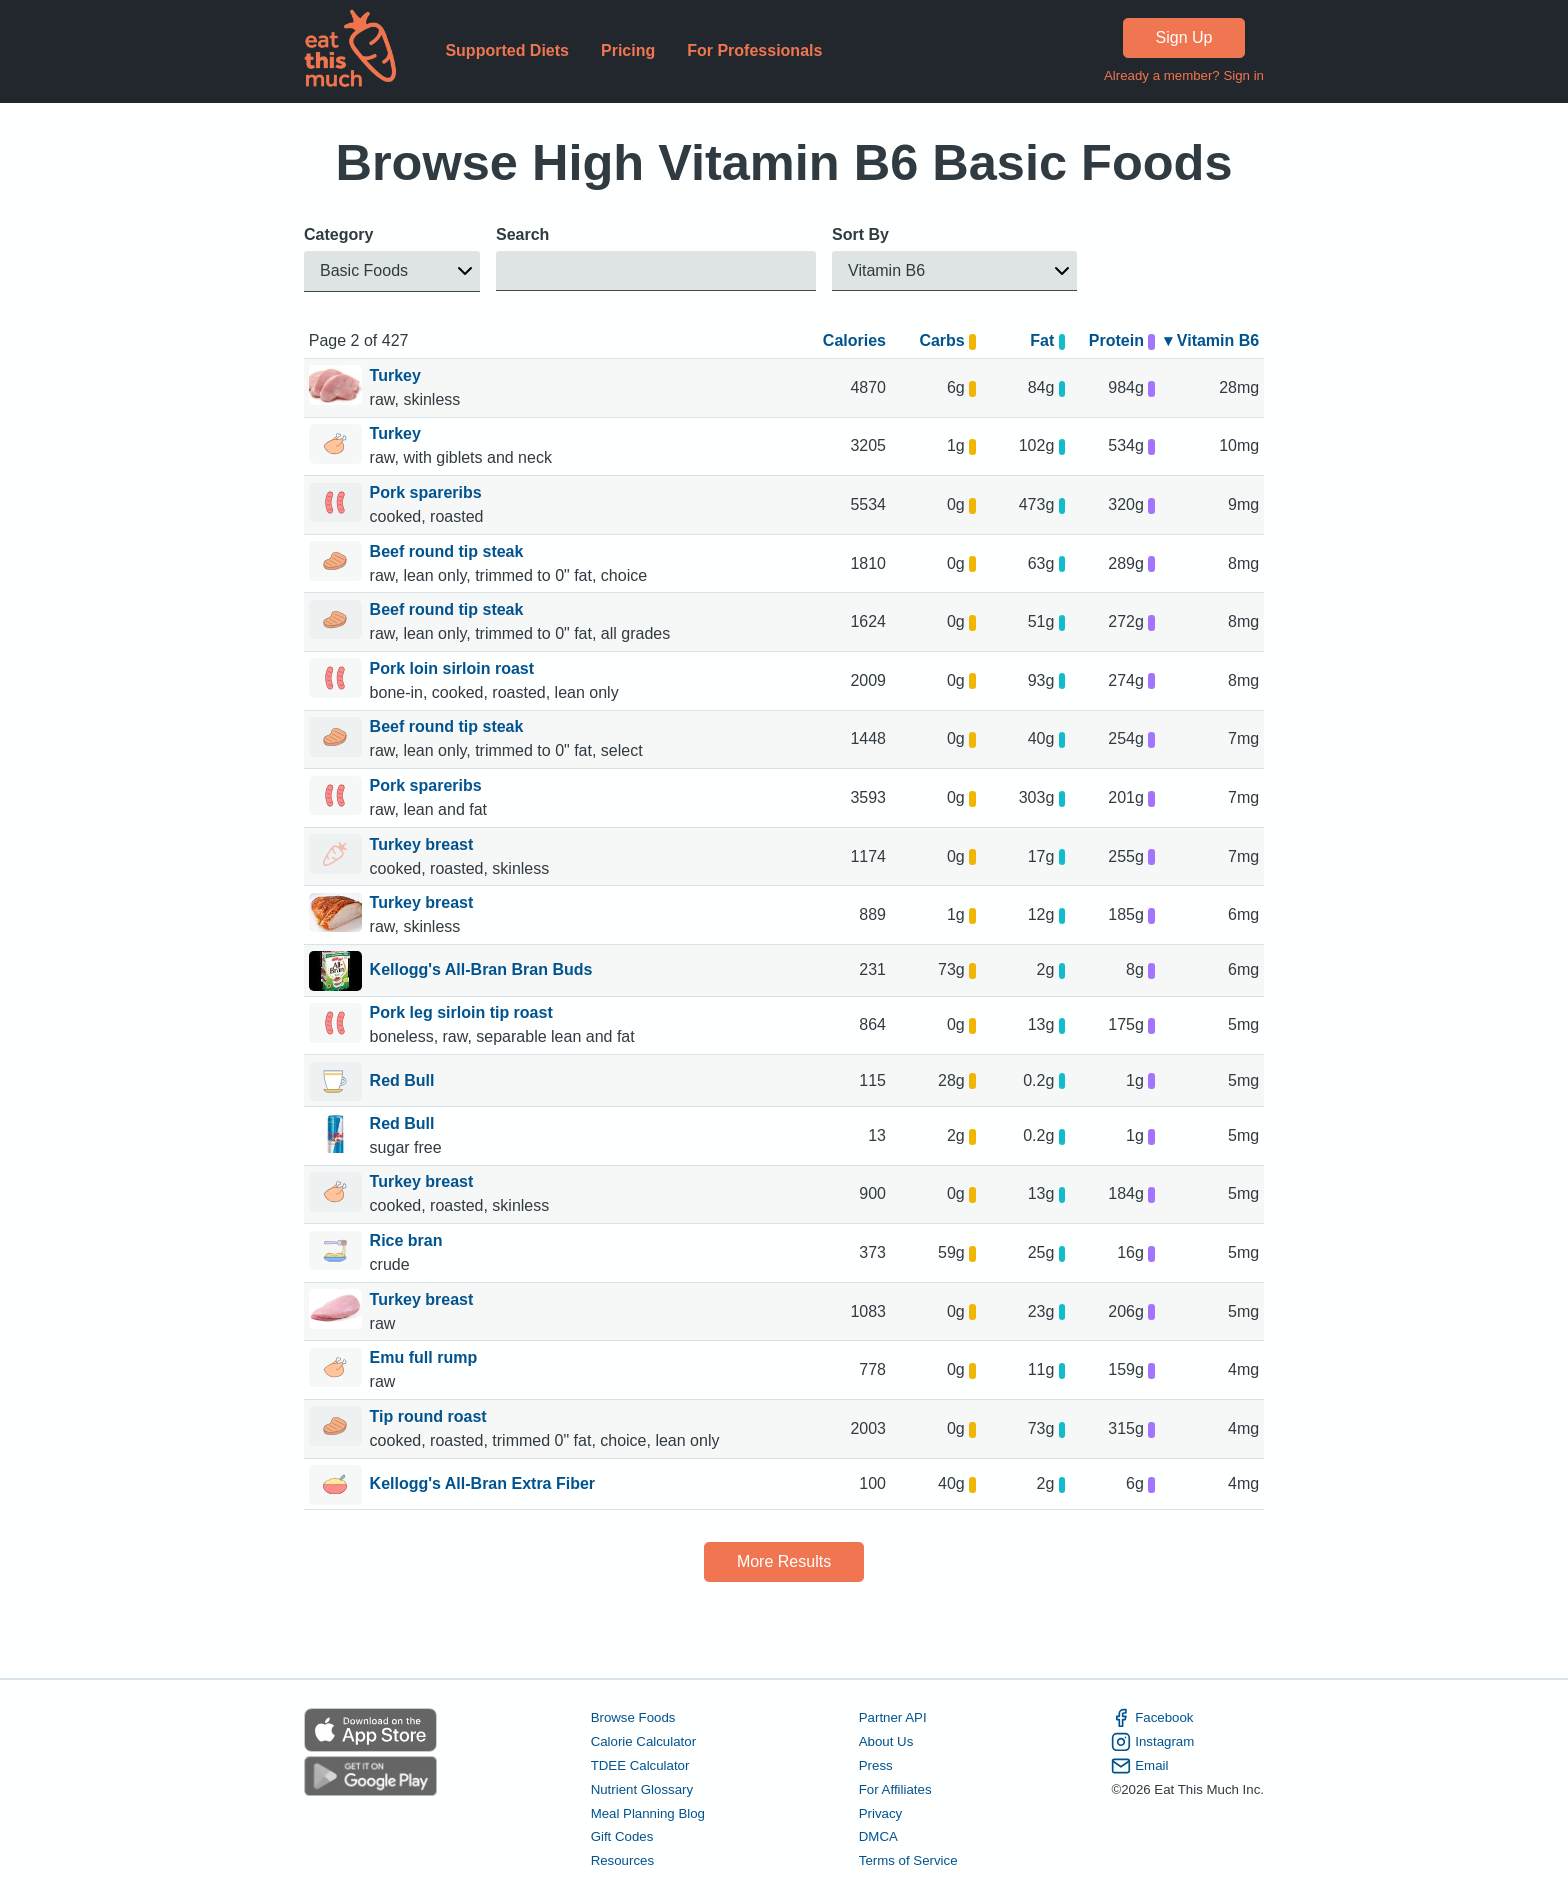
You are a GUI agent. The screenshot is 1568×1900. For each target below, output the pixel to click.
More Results (784, 1561)
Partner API (893, 1717)
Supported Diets (507, 50)
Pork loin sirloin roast (454, 668)
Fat (1047, 340)
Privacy (881, 1813)
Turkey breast (424, 844)
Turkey (398, 375)
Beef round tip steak (449, 551)
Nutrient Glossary (642, 1789)
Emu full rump (426, 1357)
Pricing (628, 50)
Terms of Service (908, 1861)
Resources (622, 1861)
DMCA (878, 1837)
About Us (886, 1741)
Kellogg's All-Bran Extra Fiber (482, 1485)
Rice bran (408, 1240)
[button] (392, 271)
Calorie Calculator (643, 1741)
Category (338, 234)
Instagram (1152, 1742)
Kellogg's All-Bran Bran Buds (481, 971)
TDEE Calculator (640, 1765)
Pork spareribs (428, 492)
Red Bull (402, 1082)
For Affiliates (895, 1789)
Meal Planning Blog (648, 1813)
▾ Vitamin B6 (1211, 340)
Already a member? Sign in (1184, 75)
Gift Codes (622, 1837)
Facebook (1152, 1718)
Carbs (947, 340)
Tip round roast (430, 1416)
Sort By (860, 234)
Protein (1122, 340)
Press (876, 1765)
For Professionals (754, 50)
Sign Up (1184, 37)
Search (522, 234)
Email (1139, 1766)
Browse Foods (633, 1717)
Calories (854, 340)
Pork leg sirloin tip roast (464, 1012)
